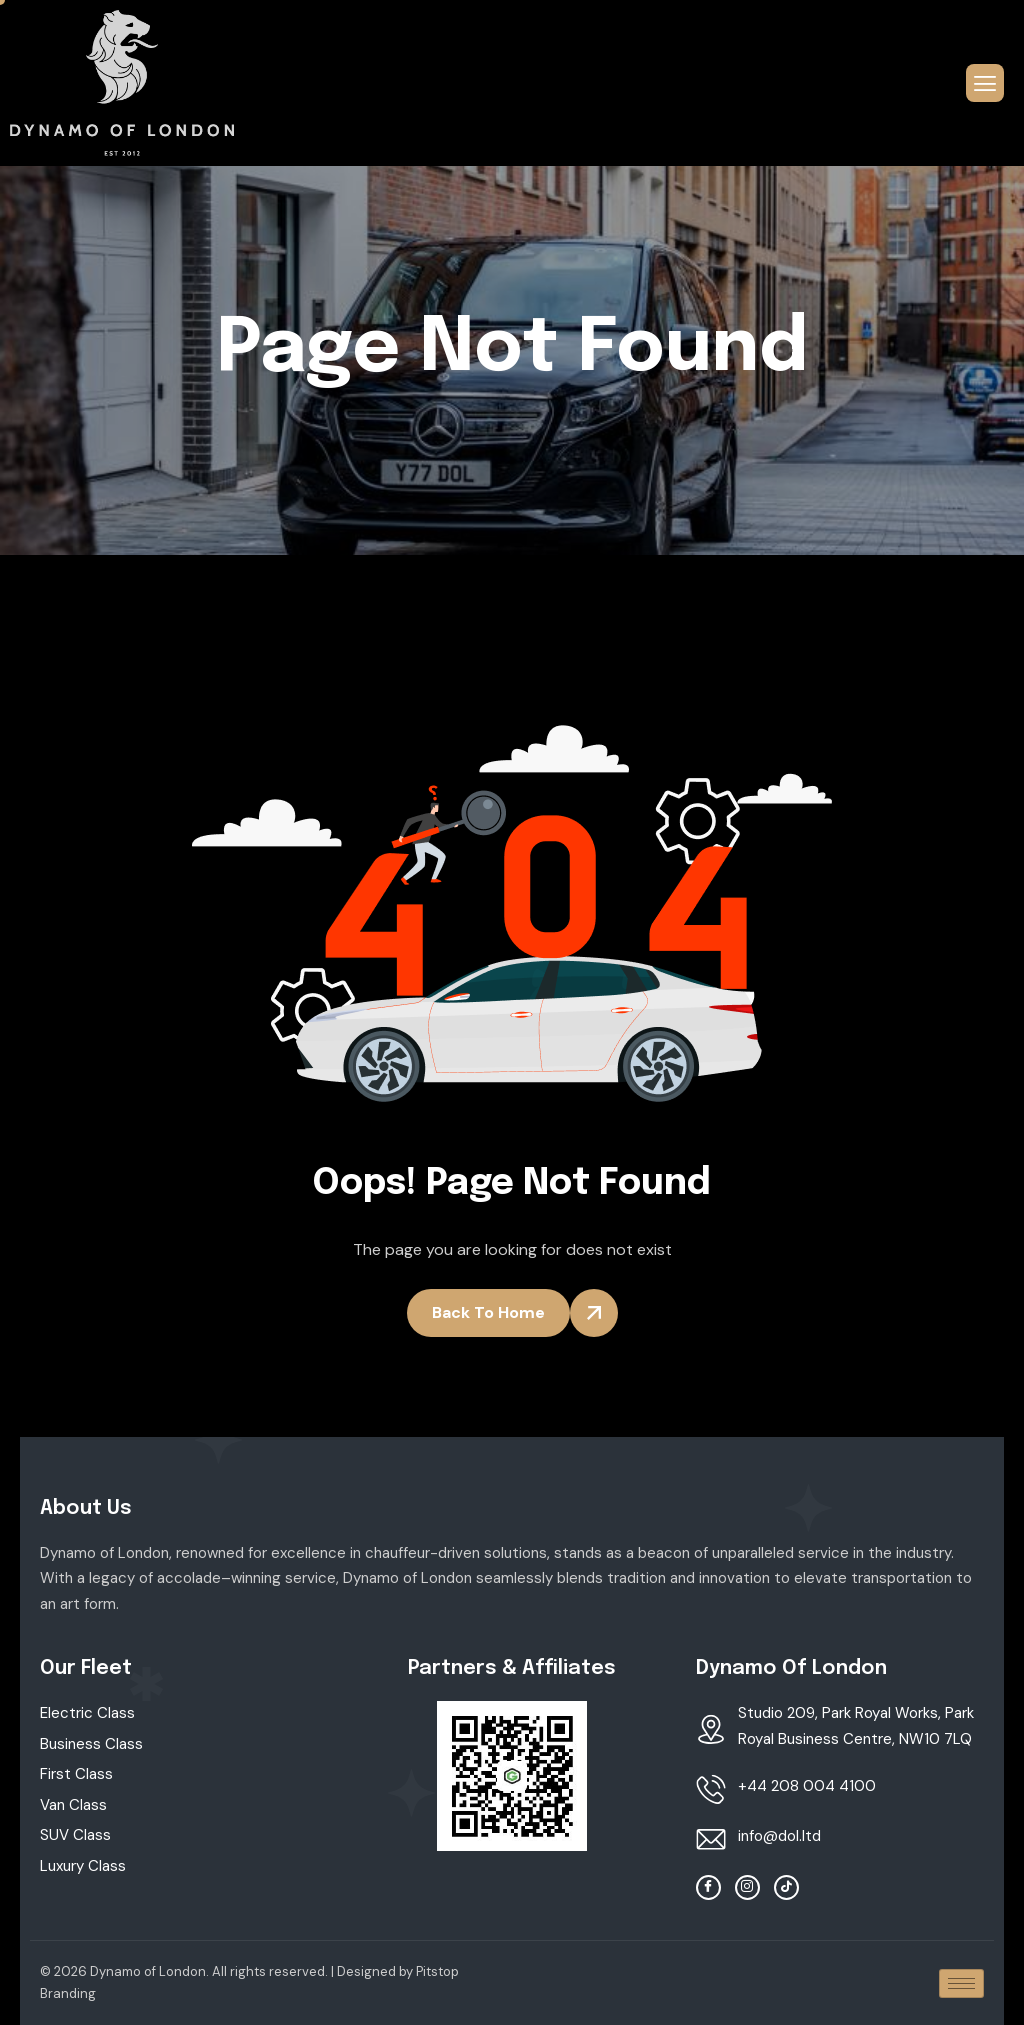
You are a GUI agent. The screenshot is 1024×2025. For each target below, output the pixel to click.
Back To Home (488, 1312)
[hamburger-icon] (985, 83)
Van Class (73, 1805)
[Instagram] (747, 1887)
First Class (76, 1774)
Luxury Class (83, 1866)
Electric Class (87, 1713)
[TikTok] (786, 1887)
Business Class (91, 1744)
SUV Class (75, 1835)
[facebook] (708, 1887)
